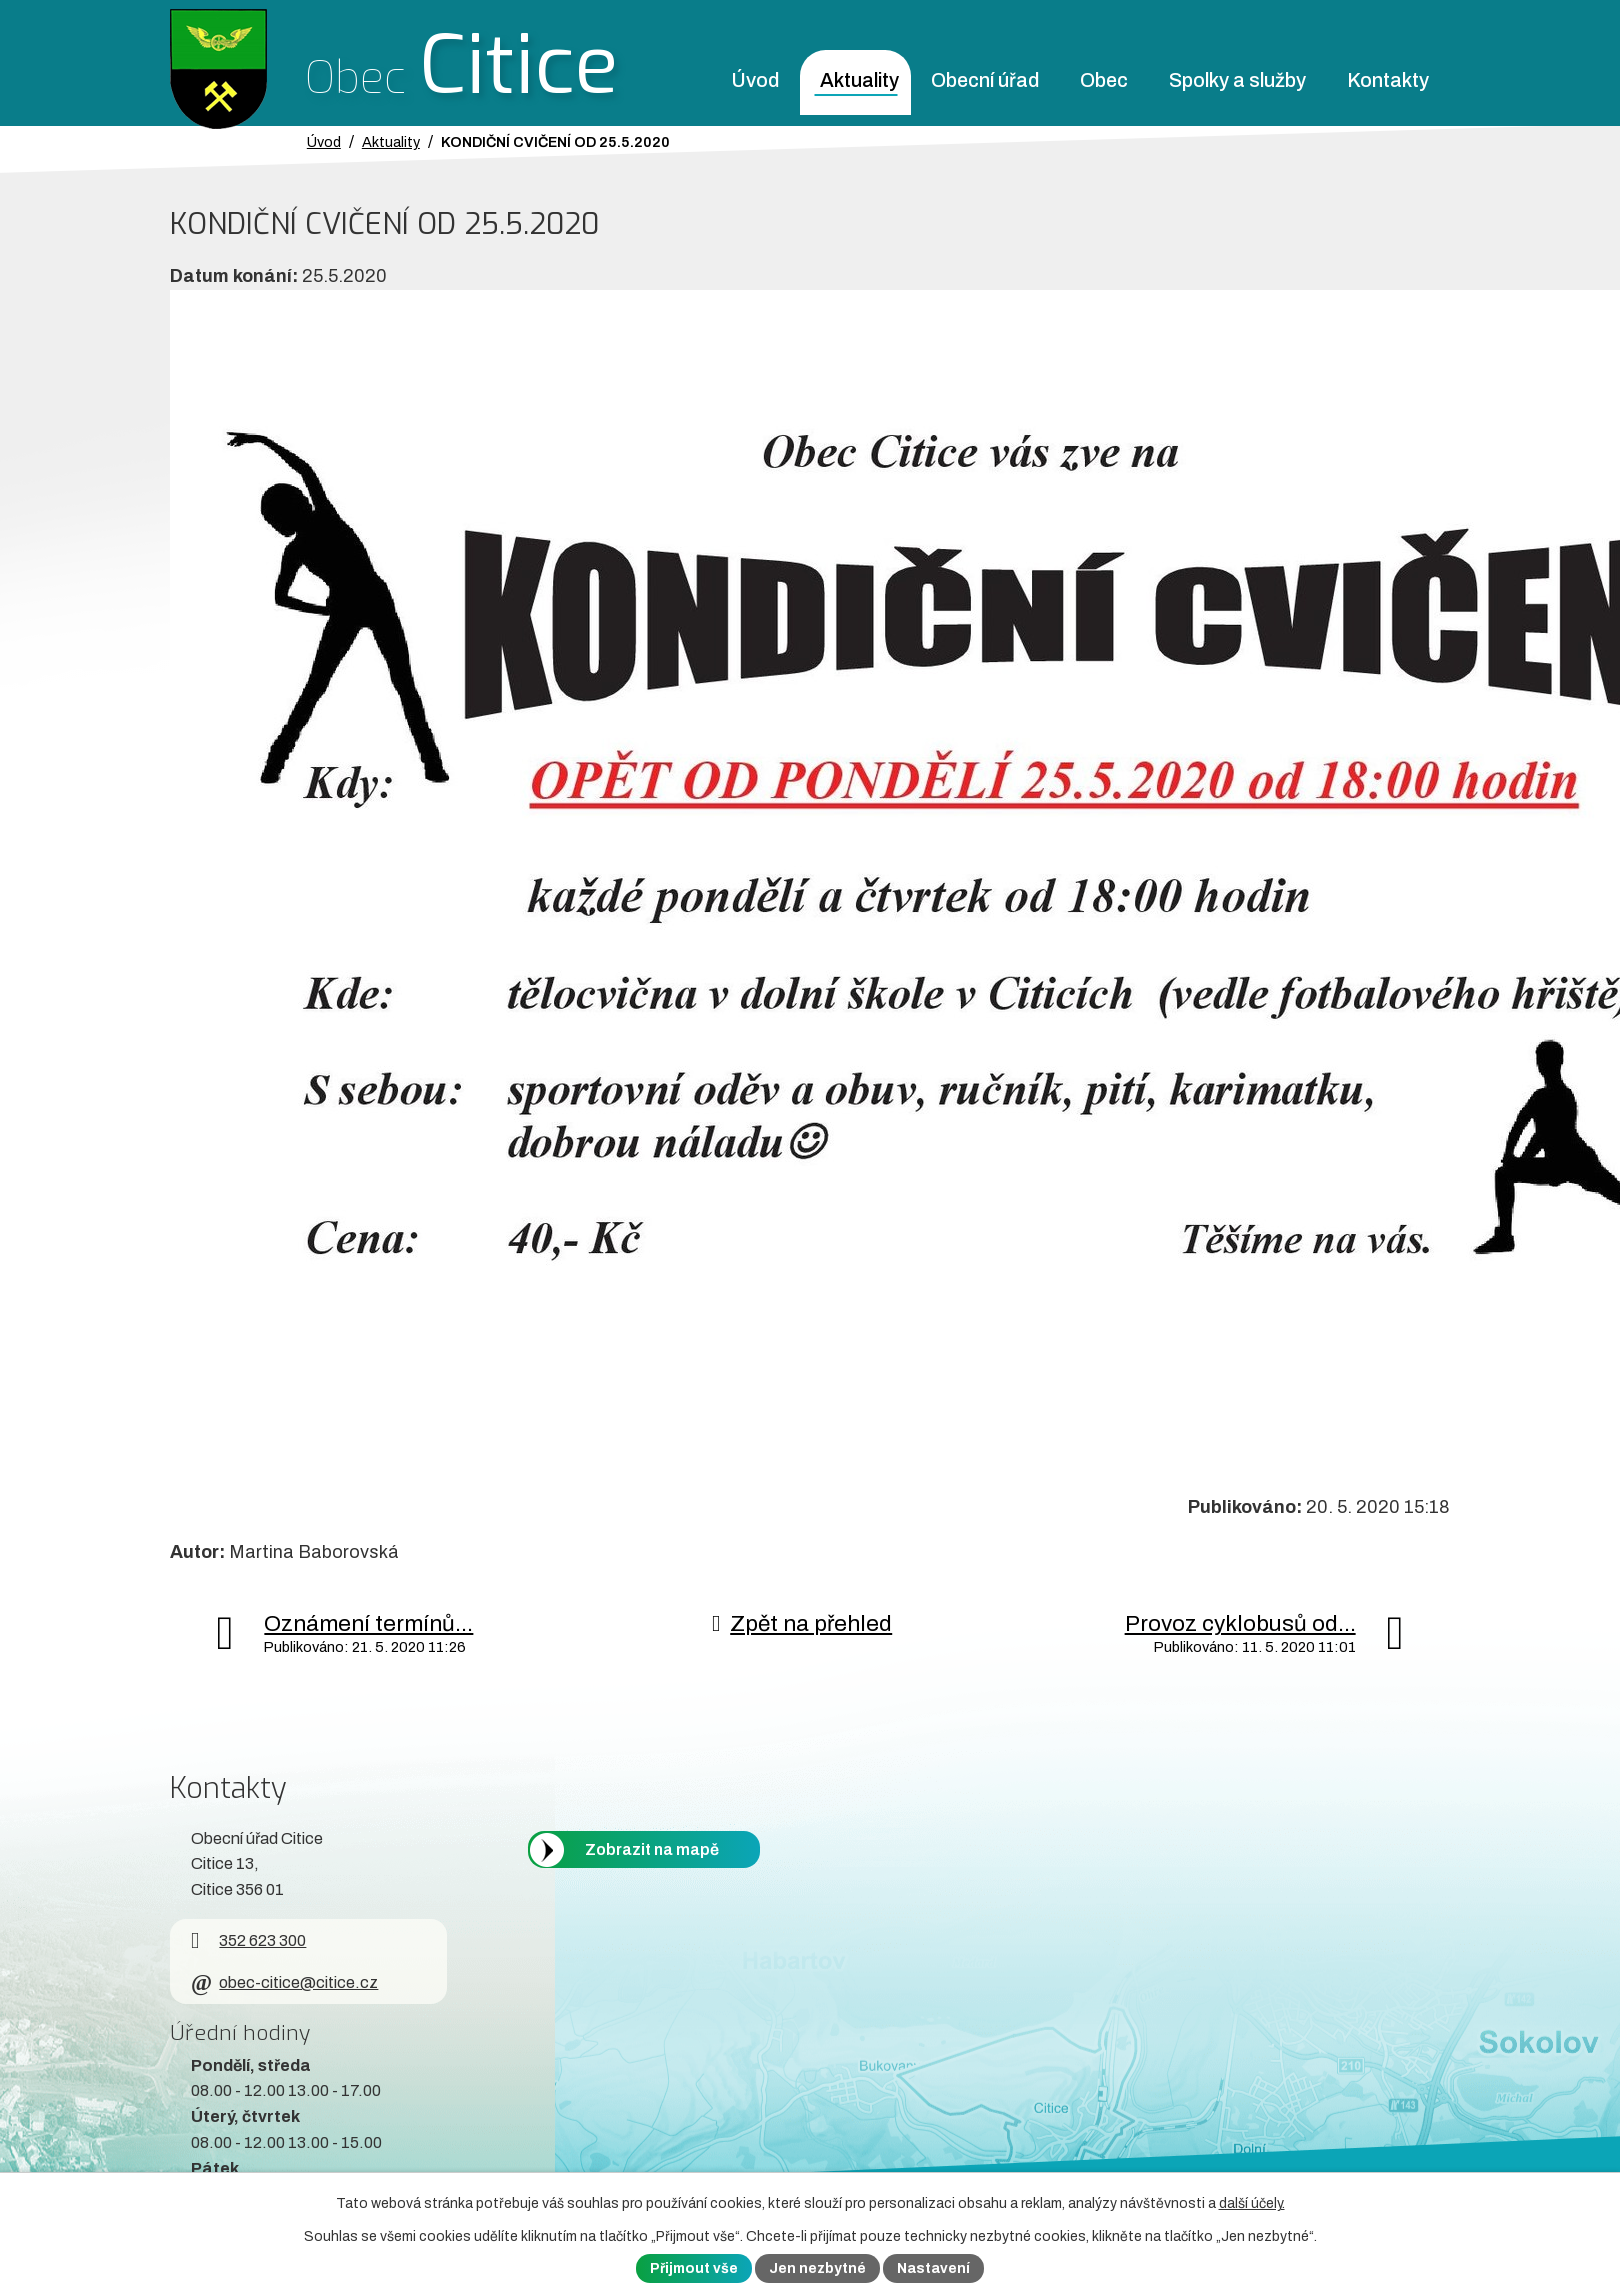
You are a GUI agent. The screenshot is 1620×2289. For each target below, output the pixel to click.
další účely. (1252, 2203)
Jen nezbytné (817, 2268)
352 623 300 (248, 1940)
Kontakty (1388, 80)
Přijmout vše (694, 2268)
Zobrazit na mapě (652, 1849)
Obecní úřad (985, 80)
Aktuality (859, 80)
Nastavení (933, 2268)
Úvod (755, 80)
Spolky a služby (1237, 80)
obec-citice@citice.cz (284, 1982)
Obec (1104, 80)
